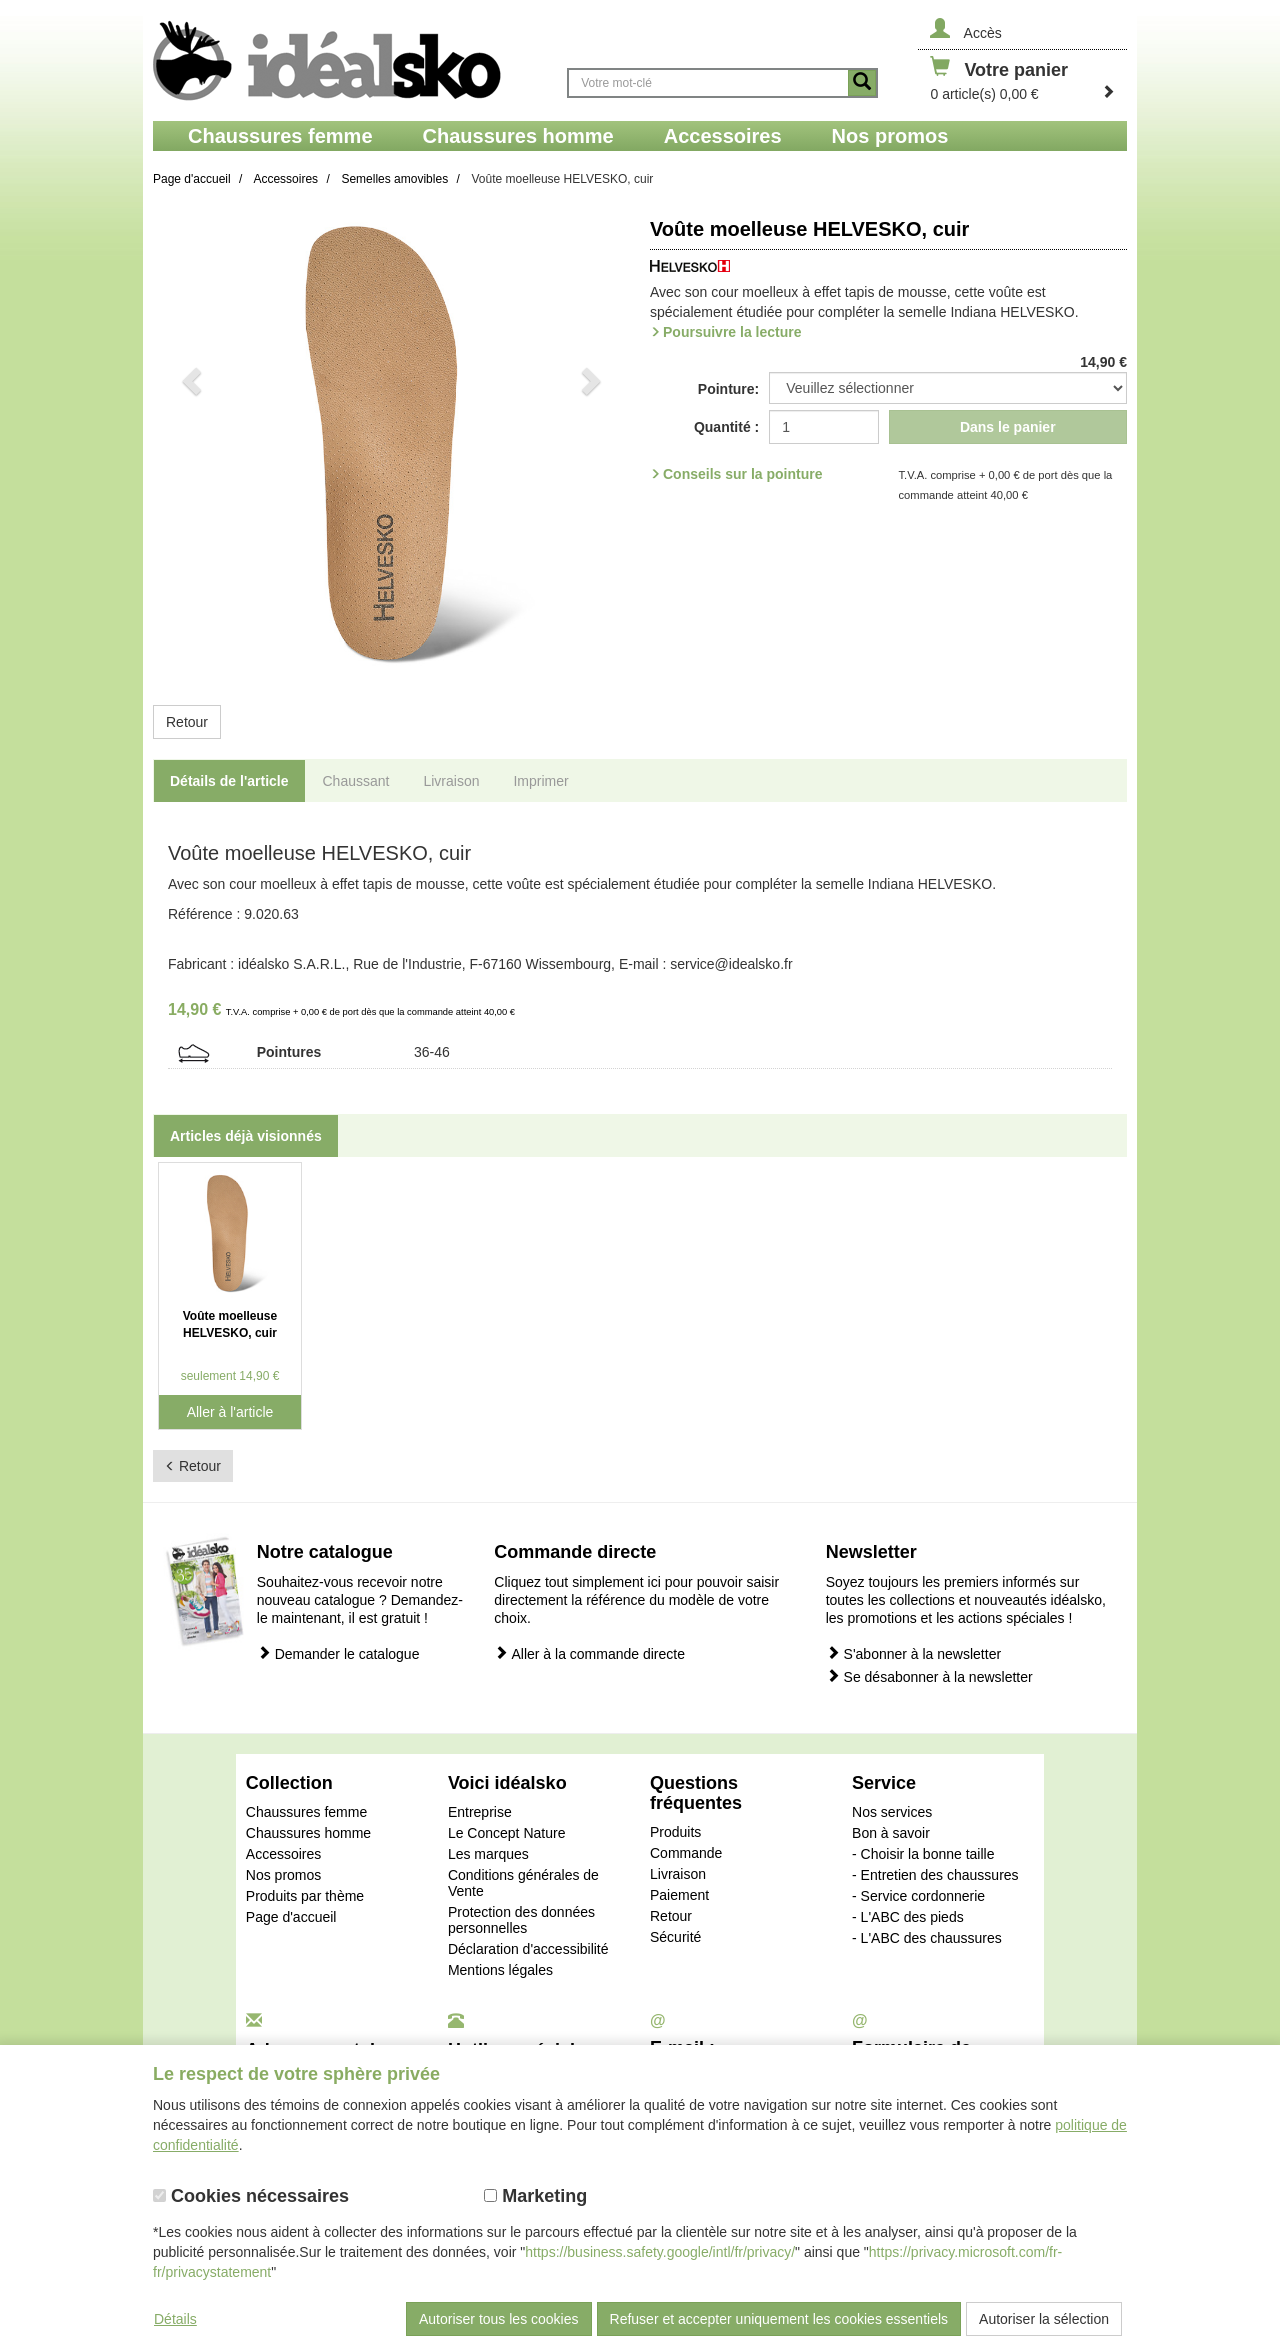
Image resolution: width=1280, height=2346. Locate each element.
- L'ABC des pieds (908, 1917)
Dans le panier (1008, 427)
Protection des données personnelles (521, 1920)
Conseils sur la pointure (742, 474)
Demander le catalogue (338, 1653)
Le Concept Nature (507, 1833)
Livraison (678, 1874)
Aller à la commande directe (589, 1653)
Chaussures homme (308, 1833)
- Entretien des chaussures (935, 1875)
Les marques (488, 1854)
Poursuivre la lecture (732, 332)
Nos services (892, 1812)
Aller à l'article (230, 1412)
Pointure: (728, 389)
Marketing (535, 2196)
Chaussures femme (306, 1812)
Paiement (679, 1895)
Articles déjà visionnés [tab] (246, 1136)
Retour (187, 722)
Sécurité (675, 1937)
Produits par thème (305, 1896)
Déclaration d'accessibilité (528, 1949)
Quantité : (726, 427)
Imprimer (540, 781)
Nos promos (283, 1875)
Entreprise (480, 1812)
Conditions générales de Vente (523, 1883)
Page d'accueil (291, 1917)
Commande (686, 1853)
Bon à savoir (891, 1833)
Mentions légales (500, 1970)
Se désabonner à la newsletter (929, 1676)
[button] (189, 446)
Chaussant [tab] (356, 781)
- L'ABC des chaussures (927, 1938)
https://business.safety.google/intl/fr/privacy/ (660, 2252)
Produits (675, 1832)
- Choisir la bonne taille (923, 1854)
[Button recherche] (862, 83)
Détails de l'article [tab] (229, 781)
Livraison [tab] (451, 781)
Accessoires (283, 1854)
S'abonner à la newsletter (913, 1653)
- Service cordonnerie (918, 1896)
